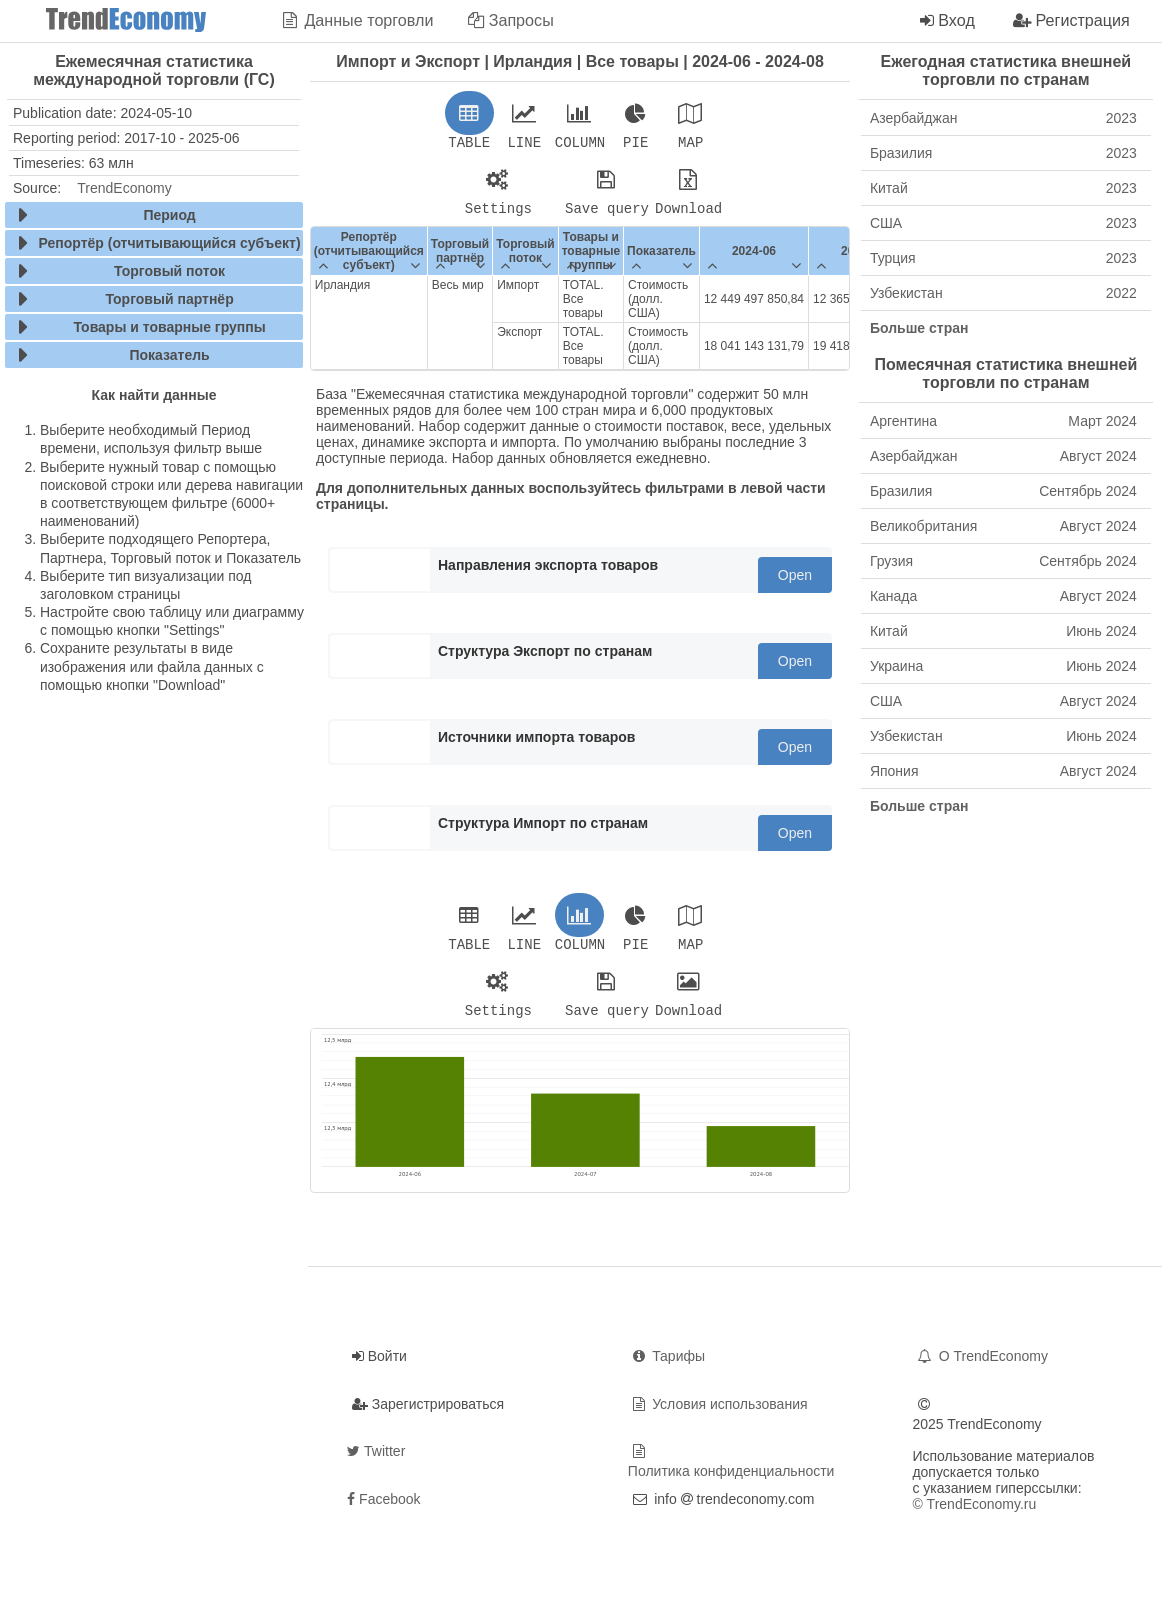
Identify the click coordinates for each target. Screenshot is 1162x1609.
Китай (1003, 188)
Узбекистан (1003, 293)
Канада (1003, 596)
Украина (1003, 666)
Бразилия (1003, 153)
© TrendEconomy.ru (974, 1516)
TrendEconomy (124, 188)
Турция (1003, 258)
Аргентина (1003, 421)
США (1003, 223)
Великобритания (1003, 526)
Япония (1003, 771)
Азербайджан (1003, 118)
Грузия (1003, 561)
